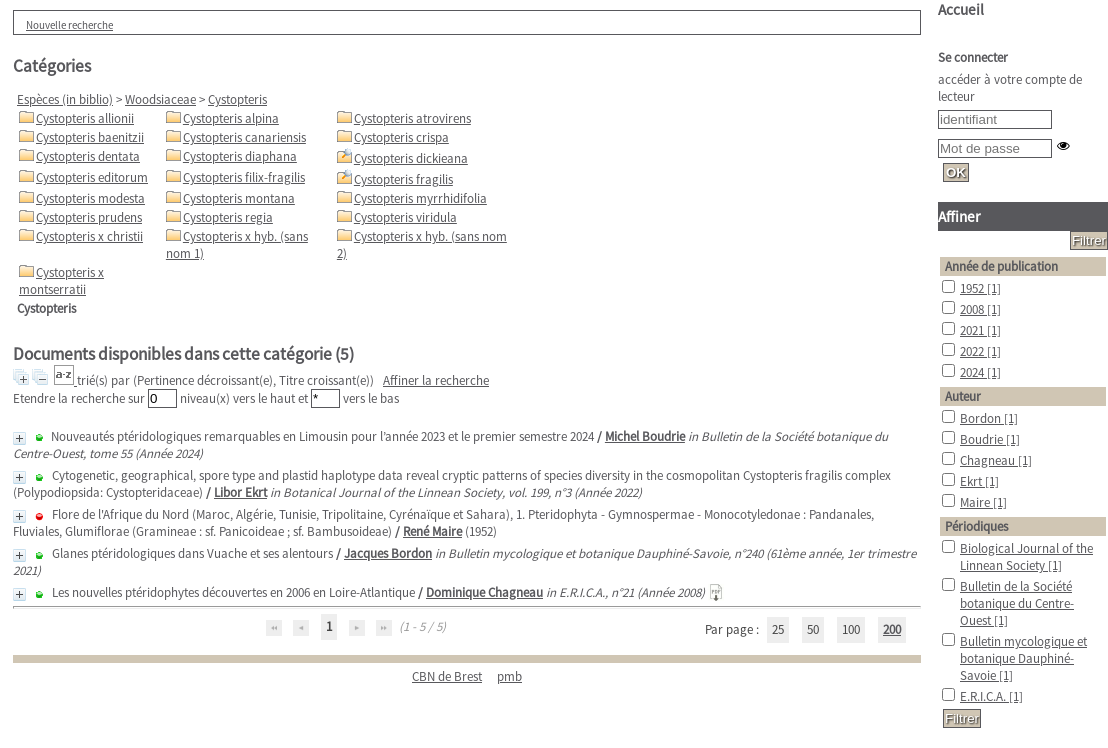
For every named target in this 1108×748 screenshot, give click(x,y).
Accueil (961, 9)
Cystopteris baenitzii (90, 137)
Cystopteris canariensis (244, 137)
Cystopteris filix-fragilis (244, 177)
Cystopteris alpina (231, 118)
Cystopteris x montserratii (61, 281)
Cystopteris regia (228, 217)
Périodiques (976, 526)
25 (778, 629)
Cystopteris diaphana (240, 156)
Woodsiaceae (160, 99)
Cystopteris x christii (89, 236)
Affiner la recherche (436, 380)
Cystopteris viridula (405, 217)
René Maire (432, 531)
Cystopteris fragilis (403, 179)
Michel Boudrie (645, 436)
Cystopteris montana (239, 198)
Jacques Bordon (388, 553)
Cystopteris (237, 99)
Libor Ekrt (240, 492)
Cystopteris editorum (92, 177)
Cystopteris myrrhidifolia (420, 198)
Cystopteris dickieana (411, 158)
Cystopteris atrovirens (412, 118)
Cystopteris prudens (89, 217)
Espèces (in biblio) (65, 99)
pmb (509, 676)
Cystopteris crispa (401, 137)
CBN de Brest (447, 676)
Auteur (963, 396)
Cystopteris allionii (85, 118)
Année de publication (1001, 266)
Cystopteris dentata (88, 156)
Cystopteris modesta (90, 198)
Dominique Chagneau (484, 592)
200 (892, 629)
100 (851, 629)
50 (813, 629)
